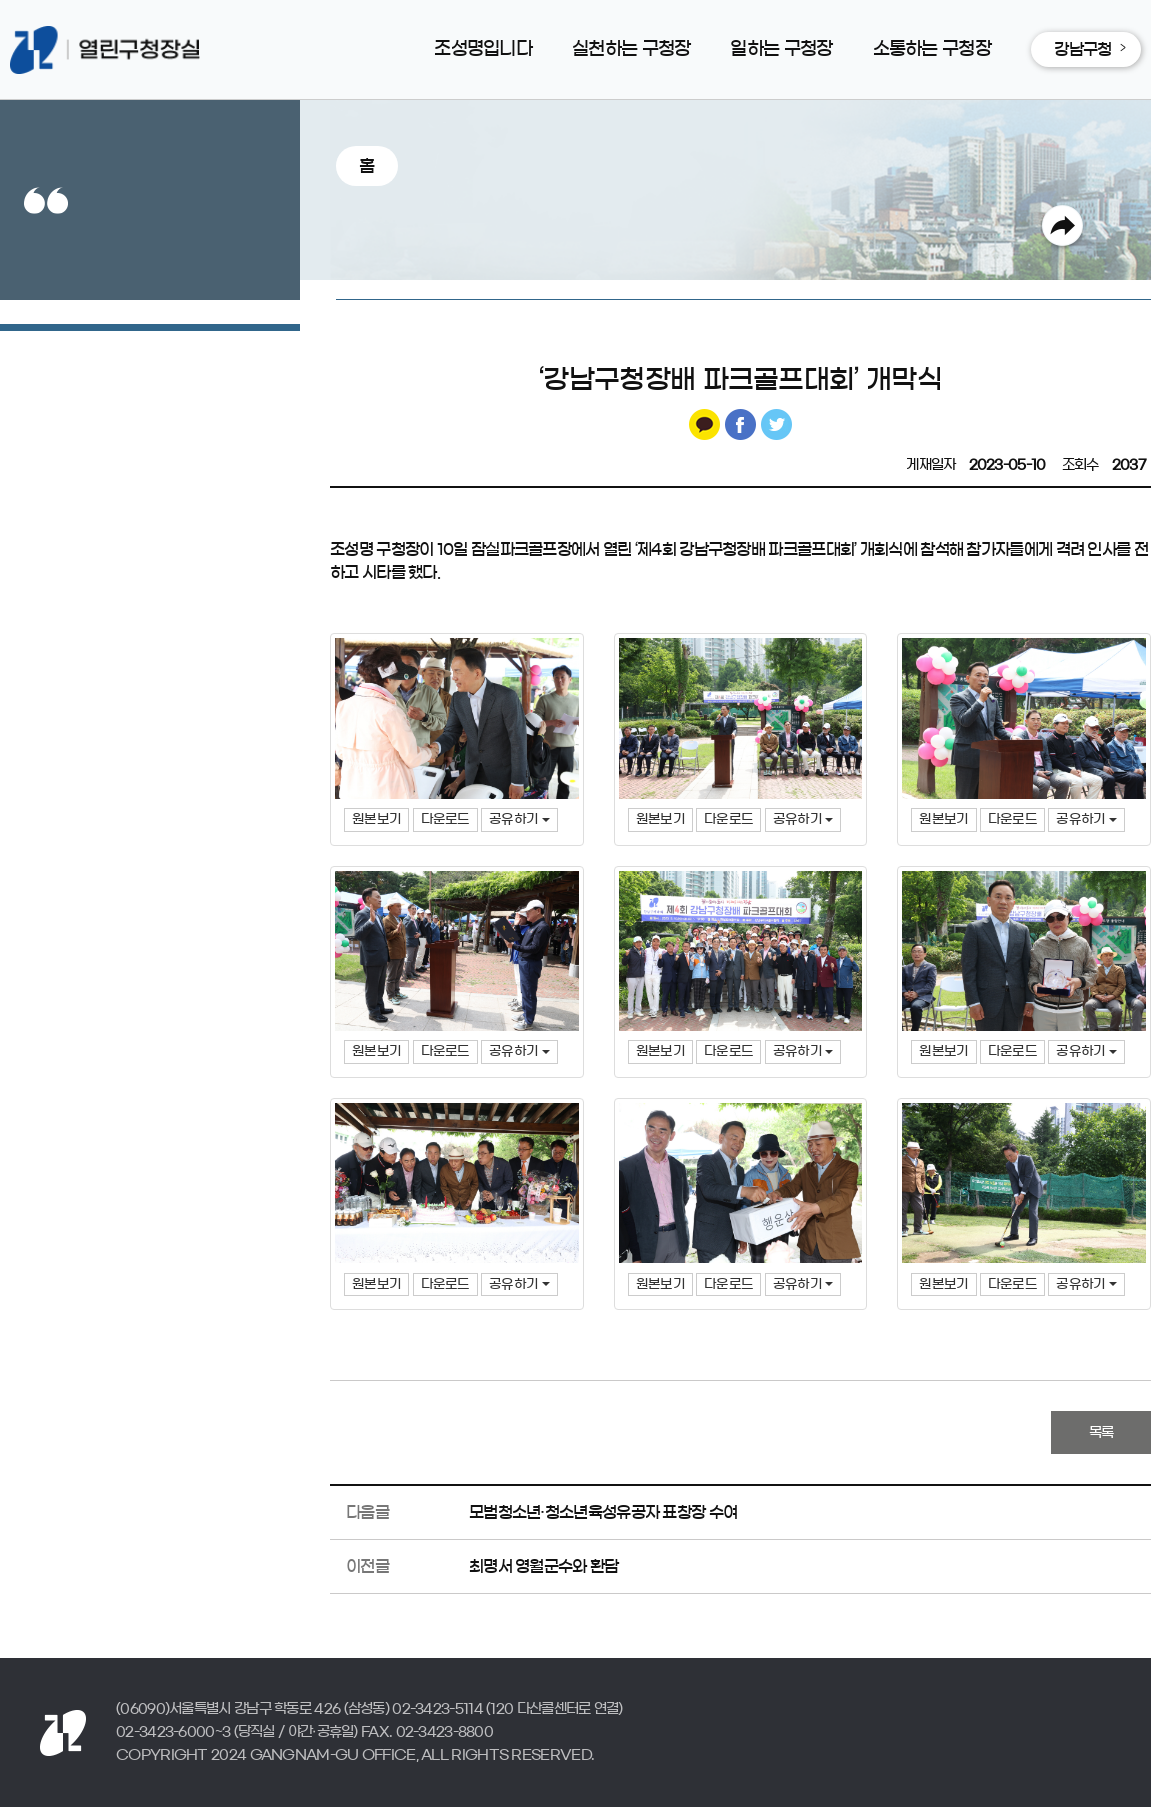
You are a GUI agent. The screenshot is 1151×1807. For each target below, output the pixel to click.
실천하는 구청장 (631, 49)
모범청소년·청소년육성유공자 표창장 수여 (603, 1512)
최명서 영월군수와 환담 (544, 1566)
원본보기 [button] (376, 819)
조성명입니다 (483, 49)
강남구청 (1082, 49)
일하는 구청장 (781, 49)
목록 (1101, 1433)
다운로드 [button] (445, 819)
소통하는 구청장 (932, 49)
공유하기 (519, 819)
